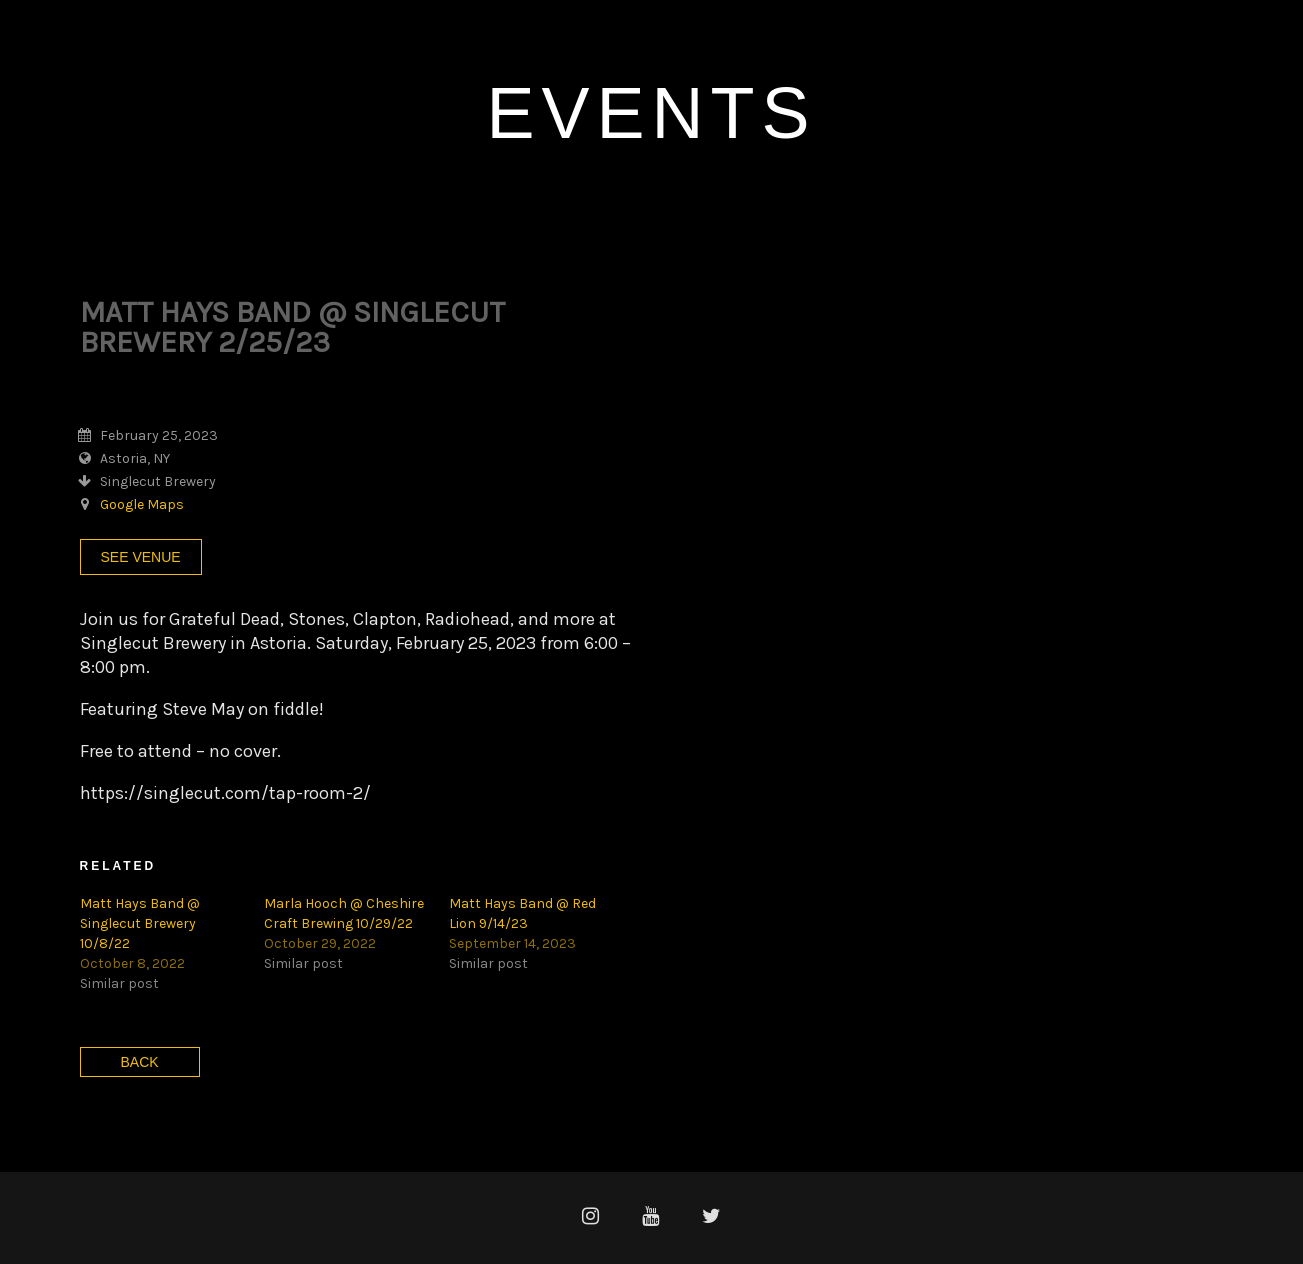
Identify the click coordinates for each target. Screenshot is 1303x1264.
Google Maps (142, 504)
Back (140, 1062)
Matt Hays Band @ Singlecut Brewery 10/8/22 (140, 923)
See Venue (141, 557)
